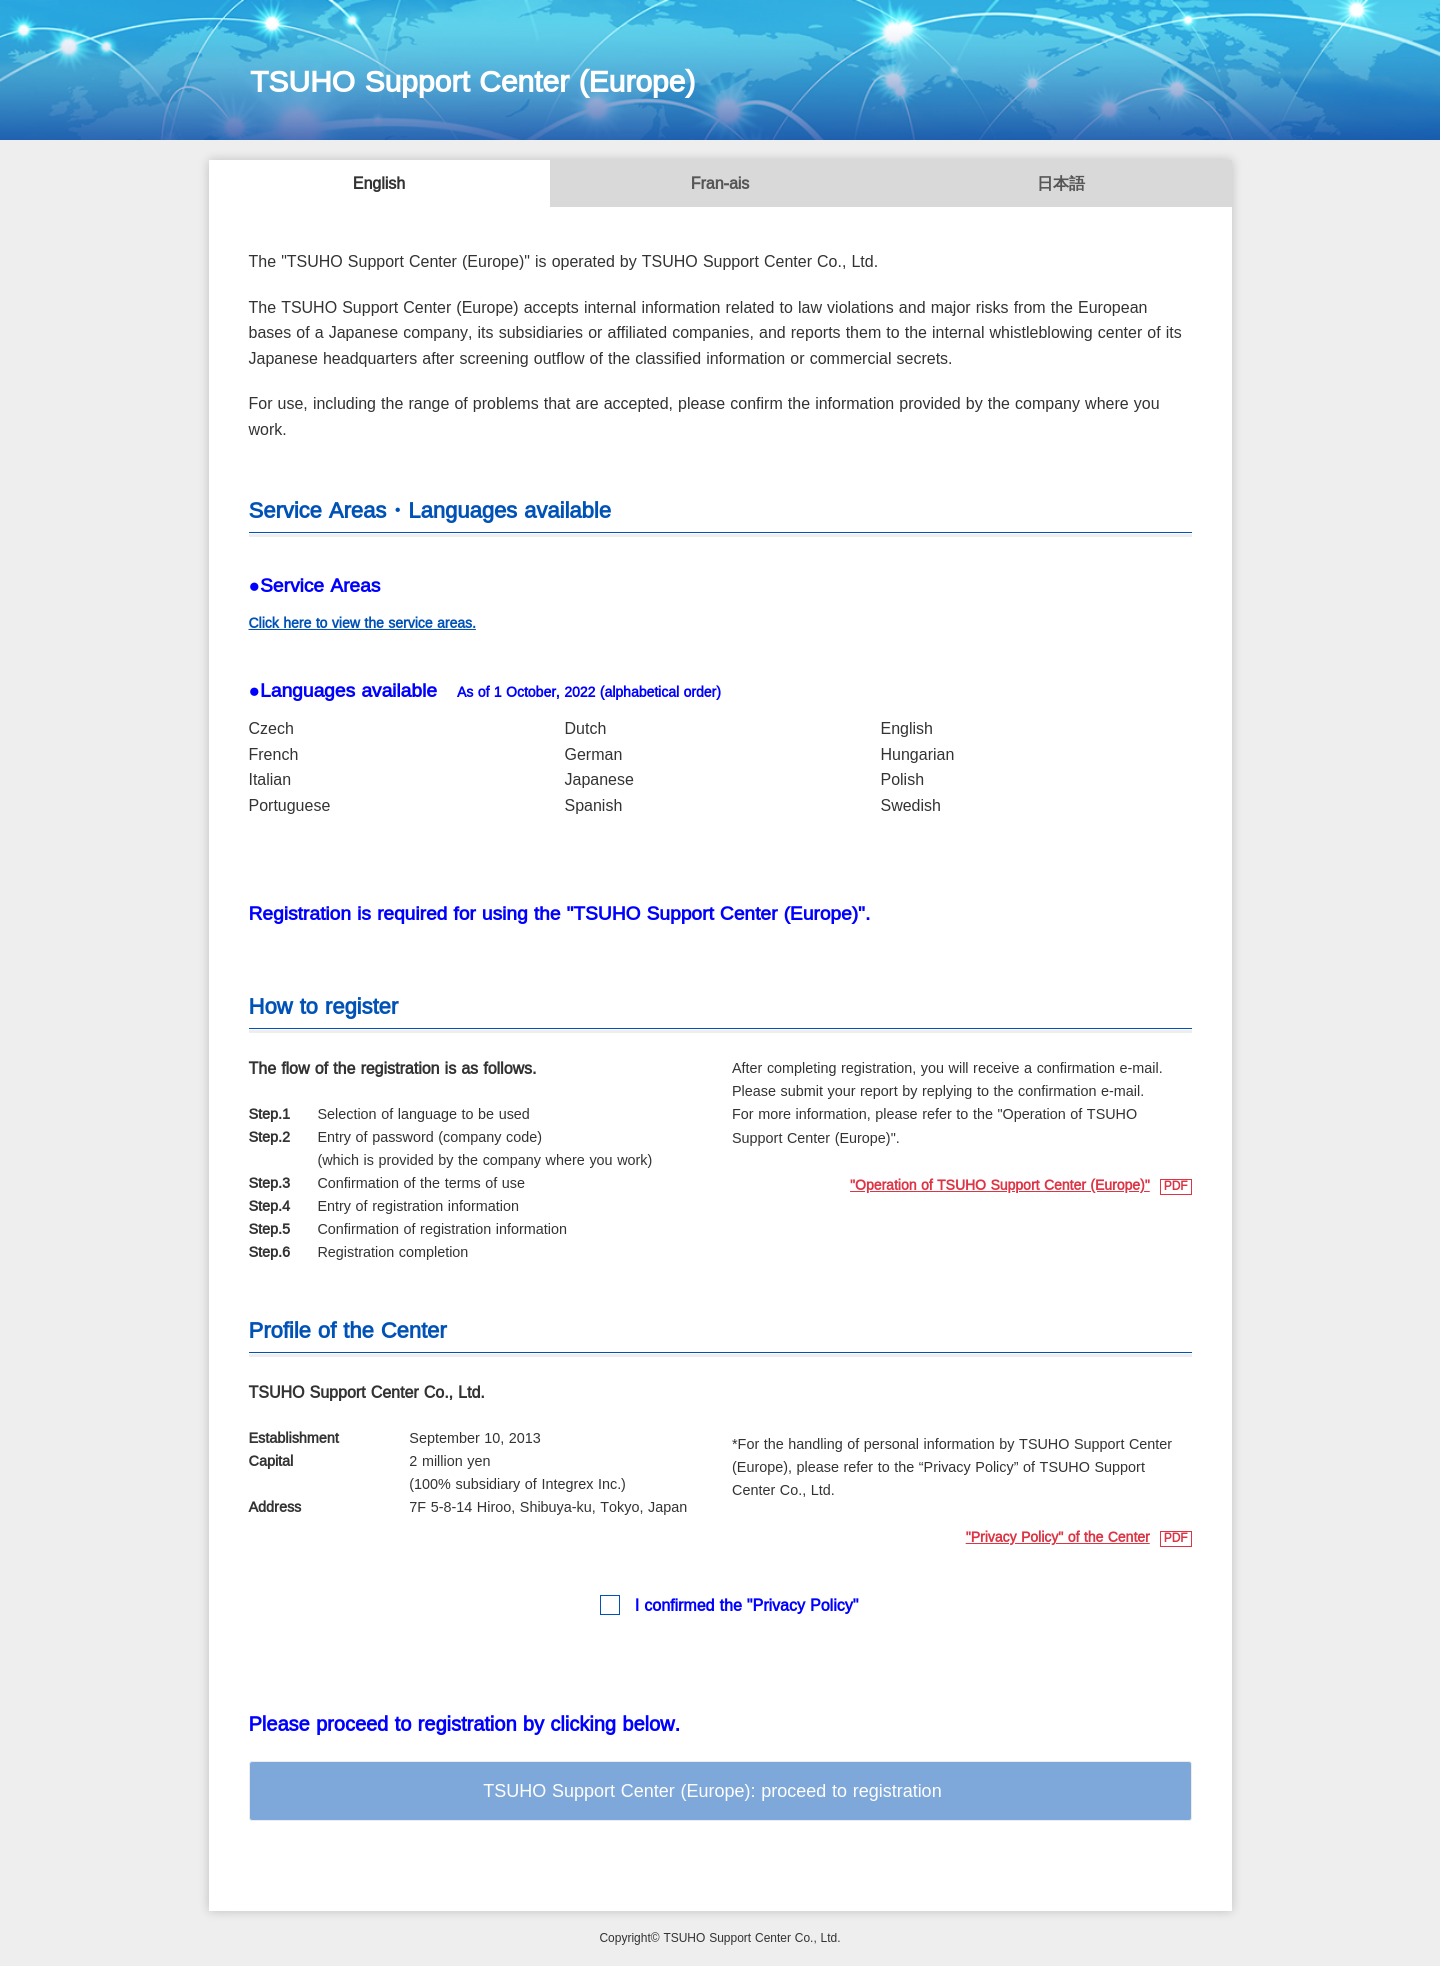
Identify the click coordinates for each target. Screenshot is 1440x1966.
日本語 (1061, 184)
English (379, 184)
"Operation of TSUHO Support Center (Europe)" (1000, 1186)
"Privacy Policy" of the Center (1058, 1538)
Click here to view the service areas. (362, 624)
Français (720, 184)
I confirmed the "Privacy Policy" (747, 1606)
